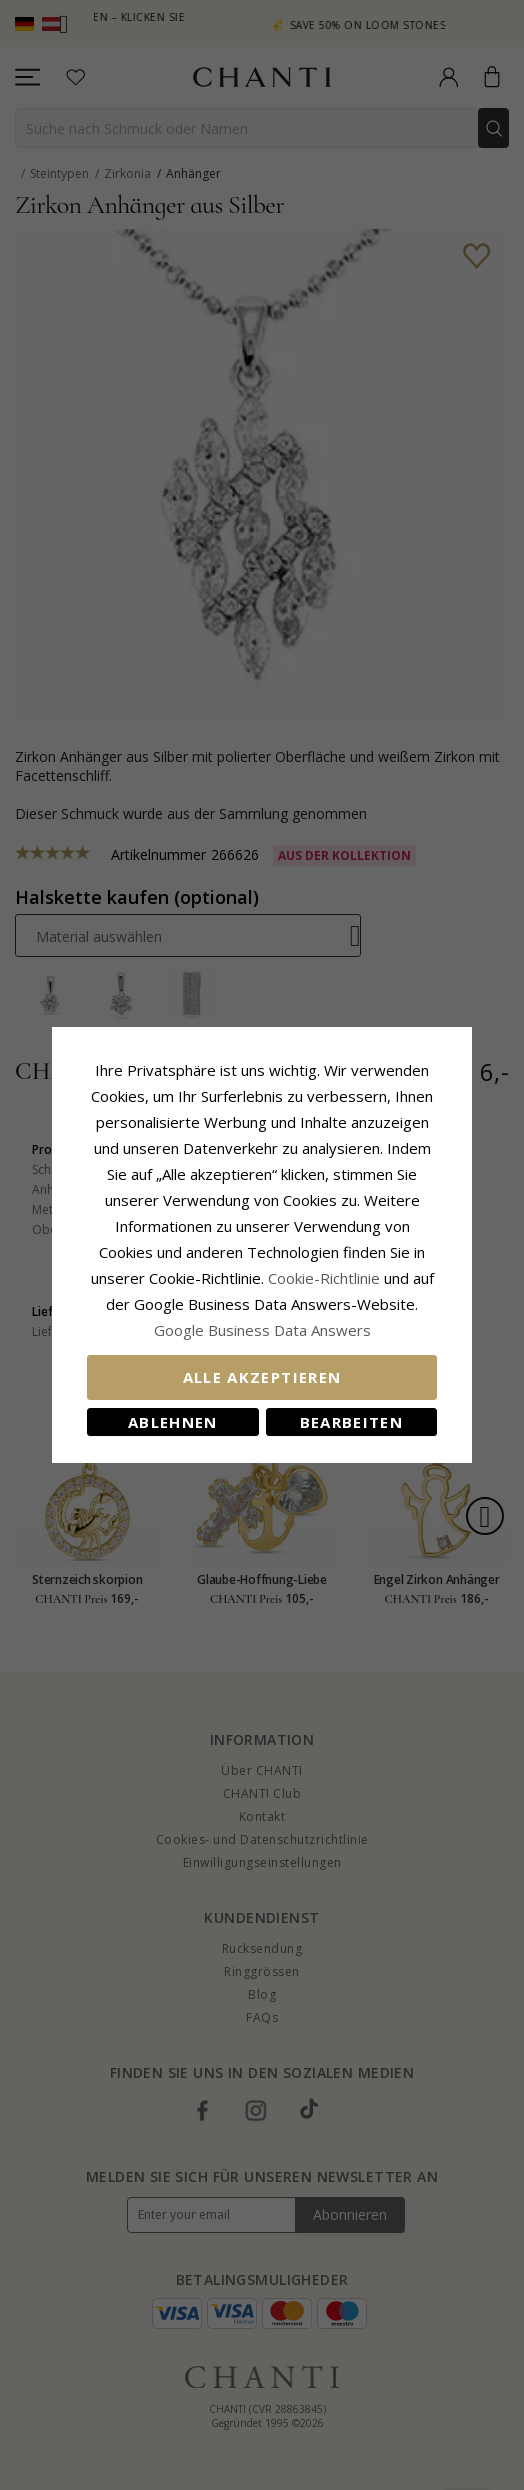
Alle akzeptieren (262, 1377)
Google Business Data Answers (262, 1330)
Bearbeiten (352, 1422)
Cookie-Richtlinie (324, 1278)
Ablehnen (173, 1422)
